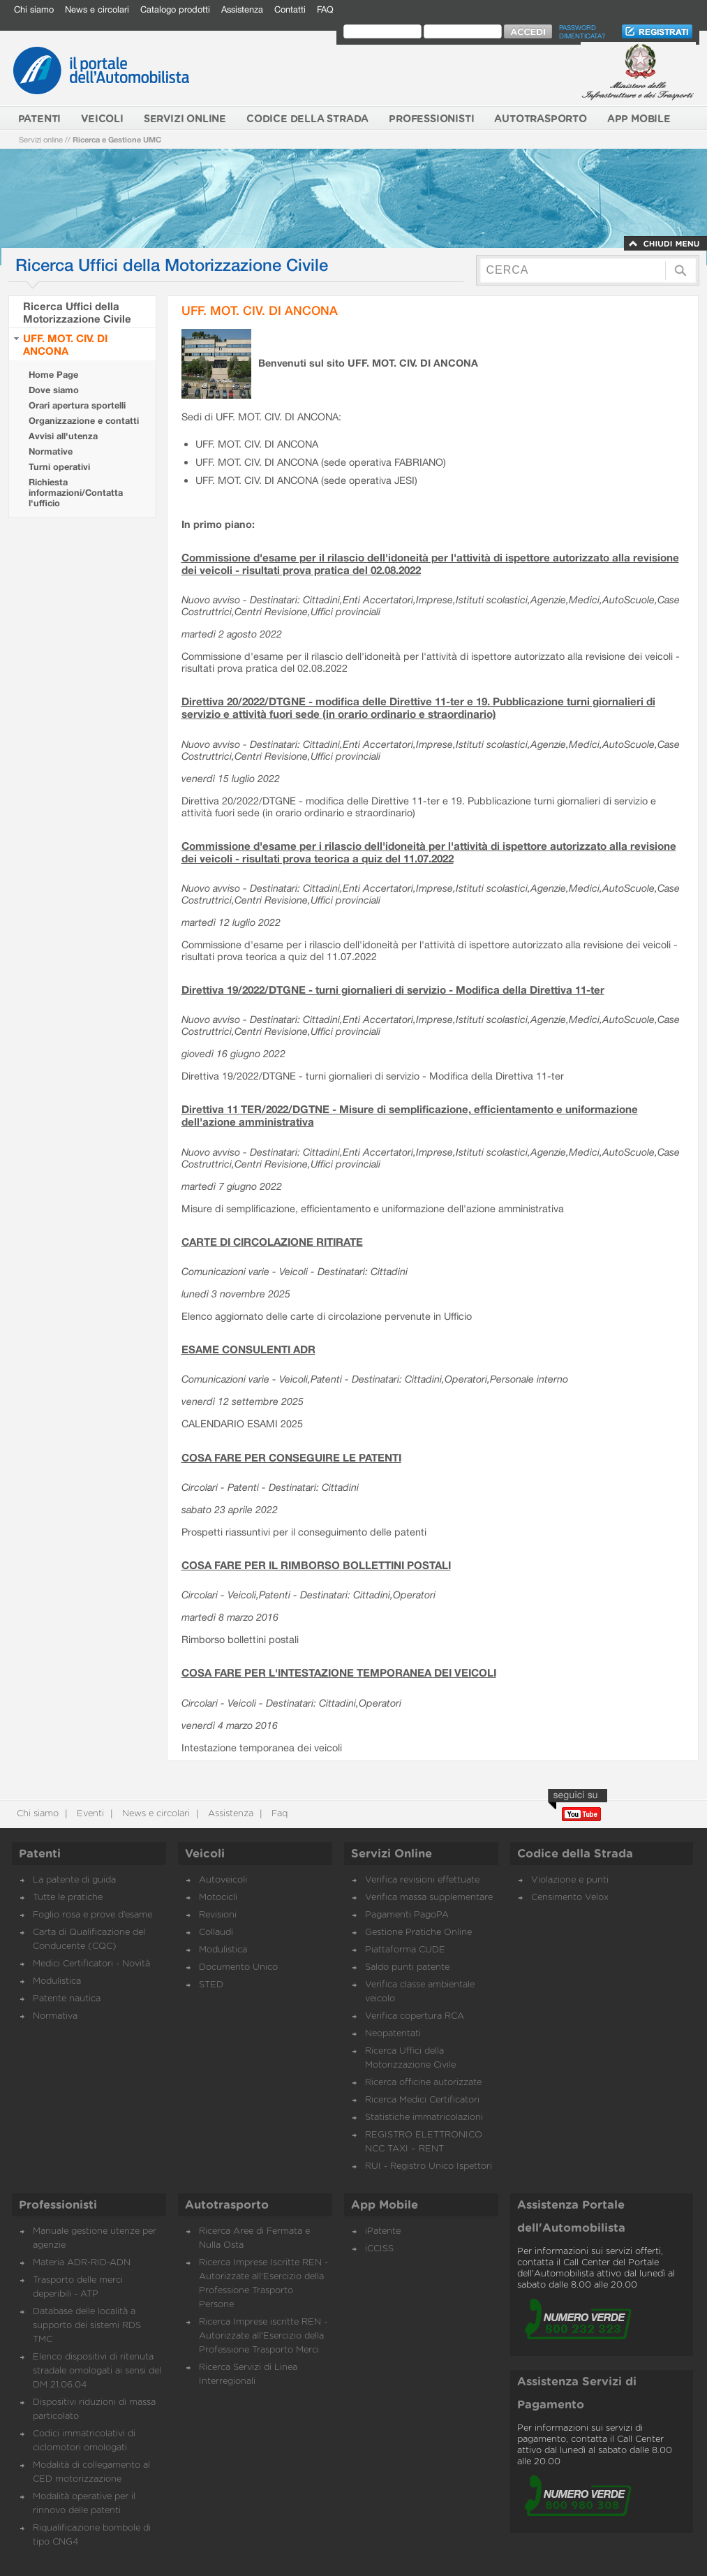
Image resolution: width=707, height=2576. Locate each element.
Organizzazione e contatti (84, 420)
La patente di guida (74, 1880)
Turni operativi (59, 467)
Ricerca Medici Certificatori (422, 2100)
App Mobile (384, 2205)
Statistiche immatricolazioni (424, 2117)
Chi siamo (34, 9)
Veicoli (205, 1854)
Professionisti (58, 2205)
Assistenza (242, 9)
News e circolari (97, 9)
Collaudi (216, 1932)
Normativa (55, 2016)
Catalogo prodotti (175, 9)
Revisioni (218, 1915)
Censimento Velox (570, 1897)
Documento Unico (238, 1967)
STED (211, 1984)
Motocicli (218, 1897)
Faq (278, 1813)
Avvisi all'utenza (63, 436)
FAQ (325, 9)
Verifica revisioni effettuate (422, 1880)
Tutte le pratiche (68, 1897)
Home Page (53, 374)
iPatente (383, 2231)
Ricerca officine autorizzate (423, 2082)
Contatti (290, 9)
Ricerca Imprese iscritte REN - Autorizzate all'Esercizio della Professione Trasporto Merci (263, 2336)
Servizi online (41, 139)
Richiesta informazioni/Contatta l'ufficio (76, 492)
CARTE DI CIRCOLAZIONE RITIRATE (272, 1241)
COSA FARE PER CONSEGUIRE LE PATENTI (291, 1457)
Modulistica (57, 1981)
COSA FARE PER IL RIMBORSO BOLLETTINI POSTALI (316, 1565)
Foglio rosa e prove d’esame (92, 1915)
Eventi (89, 1813)
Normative (51, 451)
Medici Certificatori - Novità (91, 1963)
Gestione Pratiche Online (418, 1932)
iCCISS (379, 2248)
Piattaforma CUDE (405, 1950)
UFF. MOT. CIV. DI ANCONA (65, 344)
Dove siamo (54, 390)
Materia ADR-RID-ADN (82, 2262)
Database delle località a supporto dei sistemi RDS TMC (87, 2325)
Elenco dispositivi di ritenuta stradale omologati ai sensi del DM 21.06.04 (97, 2371)
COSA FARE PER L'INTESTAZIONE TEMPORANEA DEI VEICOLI (338, 1672)
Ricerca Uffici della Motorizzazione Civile (77, 312)
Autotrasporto (227, 2205)
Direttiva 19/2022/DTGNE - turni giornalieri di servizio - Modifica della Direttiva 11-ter (392, 989)
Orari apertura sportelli (77, 405)
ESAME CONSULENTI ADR (248, 1349)
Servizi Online (391, 1854)
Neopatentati (393, 2033)
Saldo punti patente (407, 1967)
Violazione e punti (570, 1880)
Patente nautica (67, 1998)
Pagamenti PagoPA (407, 1915)
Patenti (40, 1854)
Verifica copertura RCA (414, 2016)
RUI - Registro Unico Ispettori (428, 2166)
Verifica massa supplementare (429, 1897)
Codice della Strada (575, 1854)
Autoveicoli (223, 1880)
